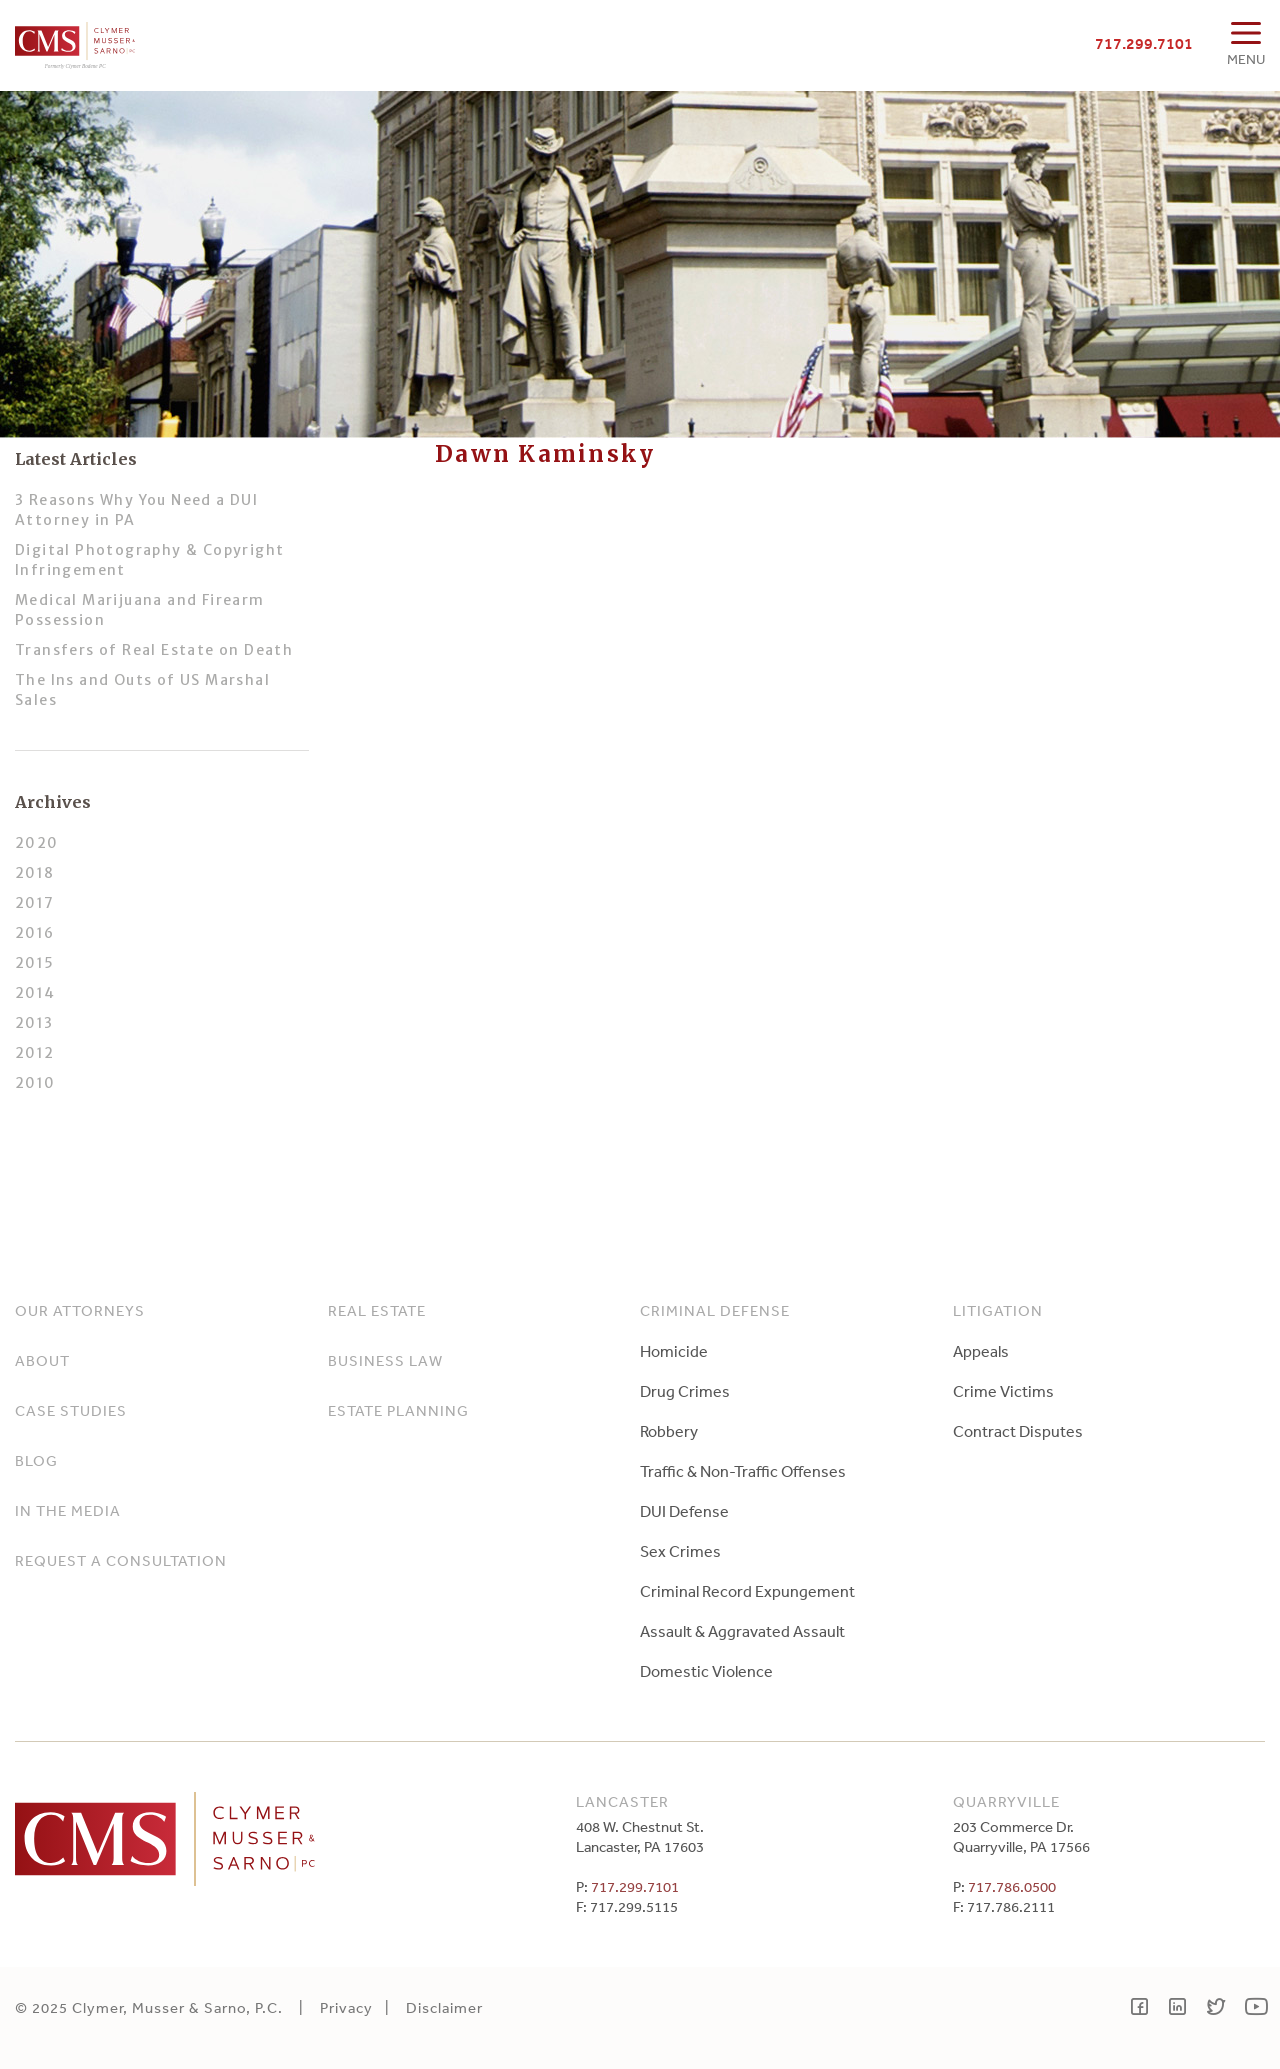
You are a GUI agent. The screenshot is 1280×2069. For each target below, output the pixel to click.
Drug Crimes (685, 1391)
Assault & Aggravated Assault (742, 1631)
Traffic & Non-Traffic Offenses (743, 1471)
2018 (35, 873)
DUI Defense (684, 1511)
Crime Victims (1003, 1391)
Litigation (998, 1310)
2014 (35, 993)
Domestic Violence (706, 1671)
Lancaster (622, 1801)
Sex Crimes (680, 1551)
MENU (1246, 59)
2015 (35, 963)
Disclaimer (444, 2007)
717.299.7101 (1144, 43)
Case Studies (71, 1410)
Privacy (346, 2007)
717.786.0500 (1012, 1886)
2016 (35, 933)
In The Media (68, 1510)
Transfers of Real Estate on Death (154, 650)
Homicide (674, 1351)
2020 (37, 843)
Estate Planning (398, 1410)
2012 (35, 1053)
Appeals (981, 1351)
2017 (35, 903)
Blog (36, 1460)
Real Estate (377, 1310)
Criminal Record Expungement (747, 1591)
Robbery (669, 1431)
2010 (35, 1083)
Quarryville (1006, 1801)
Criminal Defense (715, 1310)
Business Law (385, 1360)
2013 (34, 1023)
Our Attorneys (80, 1310)
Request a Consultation (121, 1560)
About (42, 1360)
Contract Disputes (1018, 1431)
